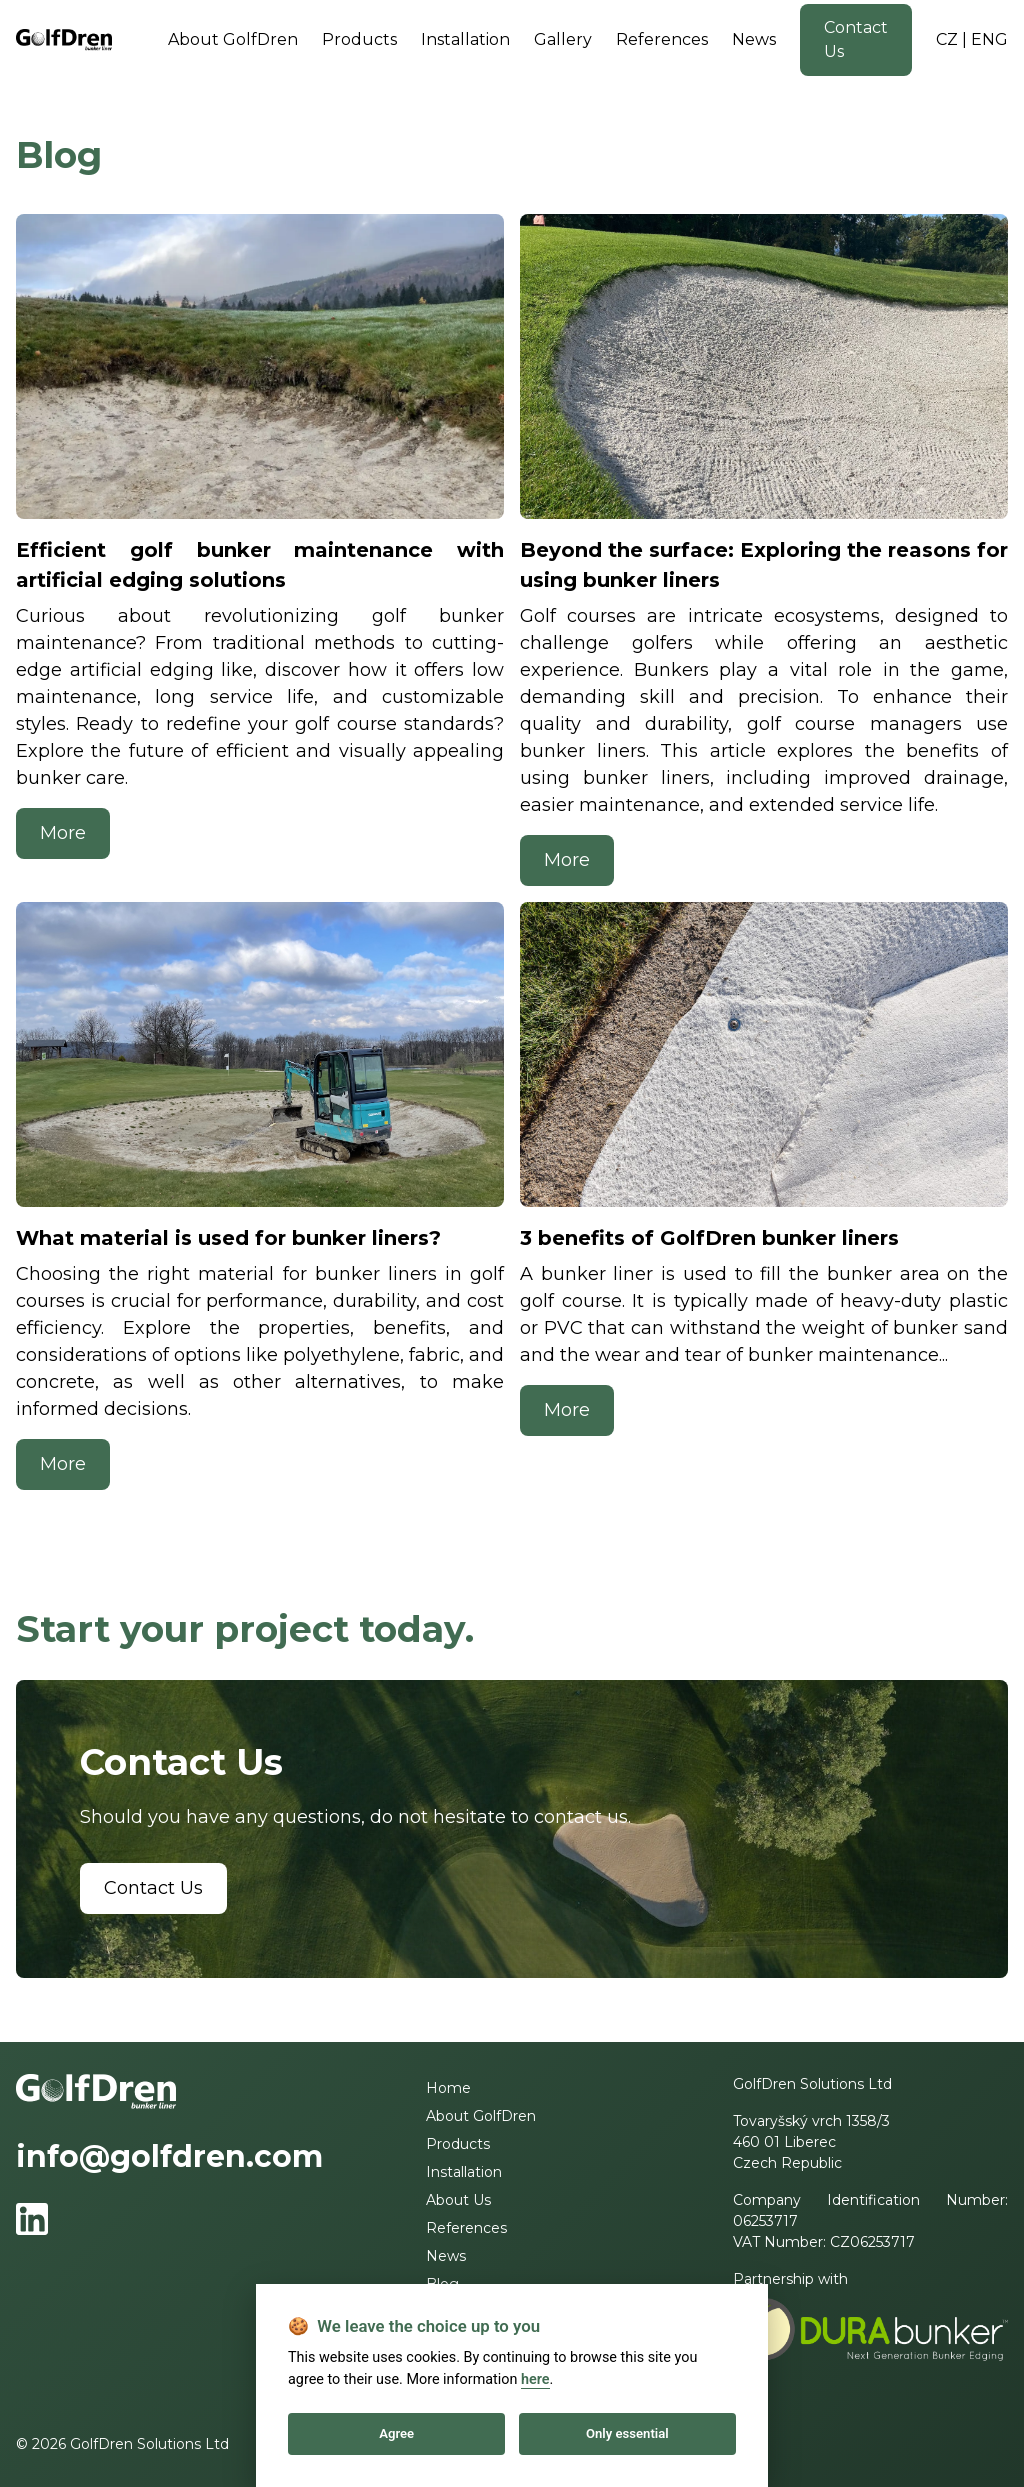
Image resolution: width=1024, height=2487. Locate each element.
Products (359, 39)
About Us (458, 2200)
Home (448, 2088)
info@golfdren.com (169, 2156)
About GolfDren (233, 39)
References (662, 39)
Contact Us (856, 39)
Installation (465, 39)
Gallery (563, 39)
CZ (947, 39)
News (754, 39)
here (535, 2379)
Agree (396, 2433)
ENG (989, 39)
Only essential (627, 2433)
